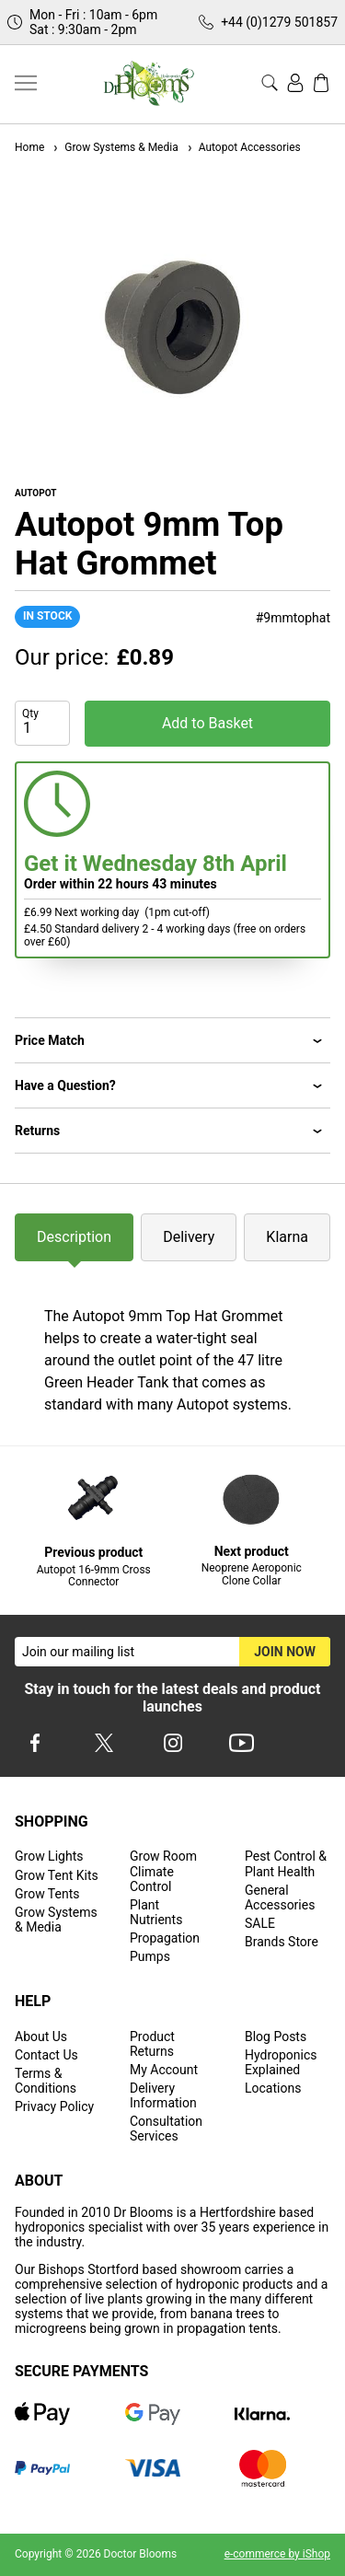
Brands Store (281, 1941)
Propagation (165, 1938)
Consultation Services (166, 2128)
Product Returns (152, 2044)
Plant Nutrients (156, 1912)
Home (29, 147)
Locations (273, 2088)
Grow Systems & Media (115, 147)
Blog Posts (275, 2036)
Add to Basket (207, 723)
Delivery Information (163, 2095)
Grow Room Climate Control (163, 1871)
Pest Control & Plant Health (286, 1863)
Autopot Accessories (243, 147)
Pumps (150, 1956)
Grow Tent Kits (56, 1875)
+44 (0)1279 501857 (279, 22)
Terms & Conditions (45, 2080)
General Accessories (280, 1897)
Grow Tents (47, 1893)
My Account (164, 2069)
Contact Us (46, 2055)
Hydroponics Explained (281, 2062)
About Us (41, 2036)
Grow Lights (49, 1856)
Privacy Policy (54, 2106)
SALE (260, 1923)
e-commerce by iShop (277, 2553)
